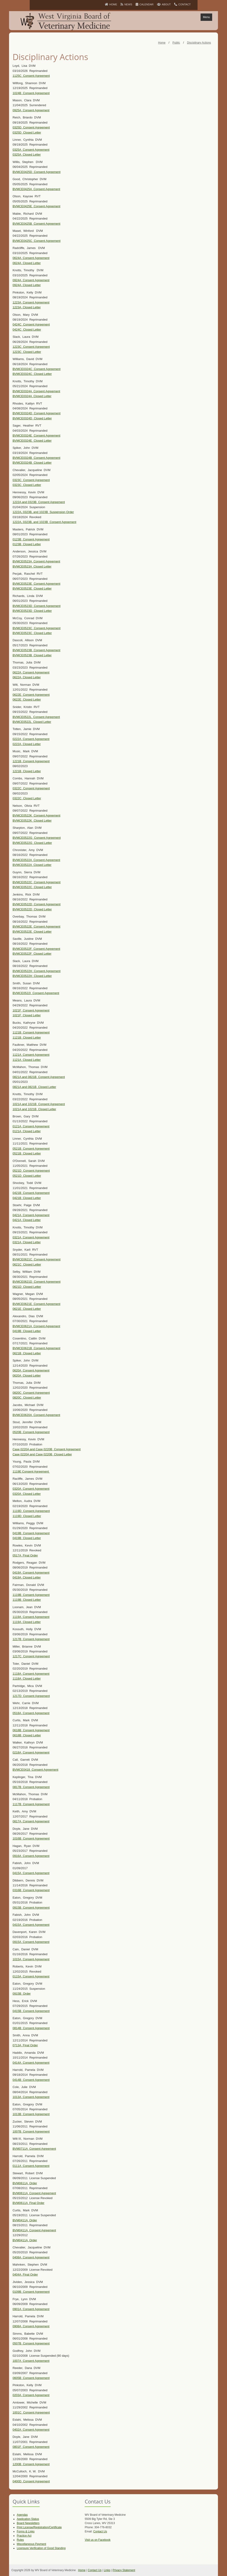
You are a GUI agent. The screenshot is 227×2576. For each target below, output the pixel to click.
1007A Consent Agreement (31, 2360)
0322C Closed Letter (27, 798)
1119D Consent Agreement (31, 1511)
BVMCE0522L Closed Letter (32, 722)
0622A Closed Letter (27, 677)
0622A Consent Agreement (31, 672)
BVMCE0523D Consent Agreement (37, 606)
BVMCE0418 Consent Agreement (35, 1769)
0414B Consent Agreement (31, 2080)
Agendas (22, 2514)
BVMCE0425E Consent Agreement (36, 206)
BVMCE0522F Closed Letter (32, 953)
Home (82, 2570)
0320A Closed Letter (27, 1493)
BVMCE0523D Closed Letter (32, 610)
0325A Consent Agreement (31, 149)
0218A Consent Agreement (31, 1752)
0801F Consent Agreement (31, 2446)
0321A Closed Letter (27, 1242)
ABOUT (164, 4)
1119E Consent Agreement (31, 1471)
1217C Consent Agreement (31, 1656)
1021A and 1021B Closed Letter (34, 1109)
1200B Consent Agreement (31, 2464)
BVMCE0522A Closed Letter (32, 865)
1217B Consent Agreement (31, 1639)
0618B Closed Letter (27, 1735)
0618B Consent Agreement (31, 1730)
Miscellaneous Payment (31, 2544)
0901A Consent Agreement (31, 2309)
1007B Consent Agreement (31, 2131)
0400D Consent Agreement (31, 2481)
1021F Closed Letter (27, 1015)
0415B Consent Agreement (31, 2011)
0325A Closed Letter (27, 154)
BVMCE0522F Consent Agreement (36, 948)
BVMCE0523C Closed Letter (32, 633)
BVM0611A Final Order (28, 2203)
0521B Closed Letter (27, 1153)
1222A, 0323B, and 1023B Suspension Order (43, 512)
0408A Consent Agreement (31, 2257)
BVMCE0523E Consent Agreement (36, 583)
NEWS (126, 4)
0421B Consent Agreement (31, 1193)
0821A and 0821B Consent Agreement (39, 1077)
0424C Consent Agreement (31, 324)
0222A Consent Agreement (31, 739)
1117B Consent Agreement (31, 1804)
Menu (206, 17)
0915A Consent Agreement (31, 1942)
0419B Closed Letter (27, 1331)
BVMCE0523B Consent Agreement (36, 650)
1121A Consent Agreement (31, 1054)
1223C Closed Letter (27, 352)
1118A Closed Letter (27, 1678)
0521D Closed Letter (27, 1175)
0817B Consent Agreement (31, 1787)
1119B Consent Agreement (31, 1595)
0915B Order (22, 1993)
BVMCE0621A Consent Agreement (36, 1326)
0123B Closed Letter (27, 544)
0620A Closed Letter (27, 1375)
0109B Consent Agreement (31, 2291)
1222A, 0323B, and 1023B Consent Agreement (44, 522)
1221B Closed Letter (27, 771)
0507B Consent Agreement (31, 2343)
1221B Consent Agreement (31, 761)
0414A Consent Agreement (31, 2062)
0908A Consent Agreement (31, 2326)
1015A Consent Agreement (31, 1959)
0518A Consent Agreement (31, 1713)
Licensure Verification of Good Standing (41, 2548)
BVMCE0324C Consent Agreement (37, 369)
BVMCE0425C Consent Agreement (37, 240)
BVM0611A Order (25, 2183)
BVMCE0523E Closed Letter (32, 588)
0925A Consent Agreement (31, 110)
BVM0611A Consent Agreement (34, 2193)
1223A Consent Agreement (31, 302)
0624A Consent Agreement (31, 258)
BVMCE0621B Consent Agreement (36, 1348)
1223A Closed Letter (27, 307)
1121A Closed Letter (27, 1060)
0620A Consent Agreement (31, 1370)
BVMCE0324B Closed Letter (32, 462)
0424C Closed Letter (27, 329)
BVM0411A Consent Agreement (34, 2230)
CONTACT (182, 4)
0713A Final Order (25, 2045)
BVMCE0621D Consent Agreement (37, 1281)
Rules (20, 2539)
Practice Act (24, 2535)
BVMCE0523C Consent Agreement (37, 628)
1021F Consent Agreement (31, 1010)
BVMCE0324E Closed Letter (32, 440)
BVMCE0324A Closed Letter (32, 396)
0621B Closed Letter (27, 1353)
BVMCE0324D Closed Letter (32, 418)
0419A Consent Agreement (31, 1572)
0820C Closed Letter (27, 1397)
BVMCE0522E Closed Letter (32, 931)
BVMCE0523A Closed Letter (32, 566)
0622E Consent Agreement (31, 694)
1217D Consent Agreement (31, 1696)
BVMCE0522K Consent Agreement (36, 815)
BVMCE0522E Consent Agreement (36, 926)
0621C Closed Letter (27, 1264)
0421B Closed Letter (27, 1198)
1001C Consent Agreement (31, 2412)
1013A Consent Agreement (31, 2097)
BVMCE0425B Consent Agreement (36, 223)
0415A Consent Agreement (31, 1873)
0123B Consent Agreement (31, 539)
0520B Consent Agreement (31, 1432)
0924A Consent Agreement (31, 280)
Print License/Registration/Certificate (39, 2527)
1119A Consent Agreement (31, 1617)
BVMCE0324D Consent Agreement (37, 413)
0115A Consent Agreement (31, 1976)
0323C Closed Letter (27, 485)
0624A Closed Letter (27, 263)
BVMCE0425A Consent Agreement (36, 189)
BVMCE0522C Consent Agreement (37, 882)
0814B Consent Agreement (31, 2028)
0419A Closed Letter (27, 1577)
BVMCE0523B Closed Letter (32, 655)
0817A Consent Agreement (31, 1821)
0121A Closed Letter (27, 1131)
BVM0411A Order (25, 2220)
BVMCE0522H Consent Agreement (37, 971)
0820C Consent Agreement (31, 1392)
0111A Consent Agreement (31, 2166)
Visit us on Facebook (97, 2539)
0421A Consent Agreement (31, 1215)
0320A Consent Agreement (31, 1488)
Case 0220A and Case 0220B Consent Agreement (46, 1449)
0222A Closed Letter (27, 744)
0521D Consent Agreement (31, 1170)
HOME (111, 4)
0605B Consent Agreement (31, 2378)
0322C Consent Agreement (31, 788)
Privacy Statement (123, 2570)
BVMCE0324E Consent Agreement (36, 435)
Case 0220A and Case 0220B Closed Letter (42, 1454)
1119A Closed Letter (27, 1622)
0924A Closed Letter (27, 285)
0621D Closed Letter (27, 1286)
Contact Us (100, 2531)
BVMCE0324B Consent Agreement (36, 457)
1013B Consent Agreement (31, 2114)
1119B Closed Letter (27, 1599)
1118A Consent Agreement (31, 1673)
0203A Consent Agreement (31, 2395)
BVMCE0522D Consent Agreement (37, 904)
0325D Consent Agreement (31, 127)
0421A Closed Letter (27, 1220)
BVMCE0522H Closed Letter (32, 976)
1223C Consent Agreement (31, 346)
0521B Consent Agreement (31, 1148)
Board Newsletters (28, 2523)
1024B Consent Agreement (31, 93)
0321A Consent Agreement (31, 1237)
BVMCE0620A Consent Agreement (36, 1415)
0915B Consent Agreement (31, 1907)
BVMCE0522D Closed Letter (32, 909)
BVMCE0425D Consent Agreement (37, 172)
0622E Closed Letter (27, 699)
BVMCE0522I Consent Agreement (36, 993)
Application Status (28, 2519)
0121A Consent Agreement (31, 1126)
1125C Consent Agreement (31, 75)
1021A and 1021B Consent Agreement (39, 1104)
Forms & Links (26, 2531)
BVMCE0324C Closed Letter (32, 374)
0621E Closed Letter (27, 1308)
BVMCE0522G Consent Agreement (37, 837)
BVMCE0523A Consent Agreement (36, 561)
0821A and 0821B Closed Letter (34, 1087)
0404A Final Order (25, 2274)
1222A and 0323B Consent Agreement (39, 502)
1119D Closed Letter (27, 1516)
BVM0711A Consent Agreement (34, 2148)
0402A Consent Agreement (31, 2429)
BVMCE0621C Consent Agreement (37, 1259)
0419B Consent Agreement (31, 1533)
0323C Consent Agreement (31, 480)
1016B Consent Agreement (31, 1838)
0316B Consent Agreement (31, 1890)
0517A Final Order (25, 1555)
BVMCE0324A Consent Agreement (36, 391)
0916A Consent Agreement (31, 1856)
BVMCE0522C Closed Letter (32, 887)
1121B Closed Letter (27, 1037)
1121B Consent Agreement (31, 1032)
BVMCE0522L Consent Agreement (36, 717)
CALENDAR (144, 4)
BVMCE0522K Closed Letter (32, 820)
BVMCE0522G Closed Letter (32, 843)
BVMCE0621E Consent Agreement (36, 1304)
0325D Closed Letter (27, 132)
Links (107, 2570)
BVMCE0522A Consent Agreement (36, 860)
